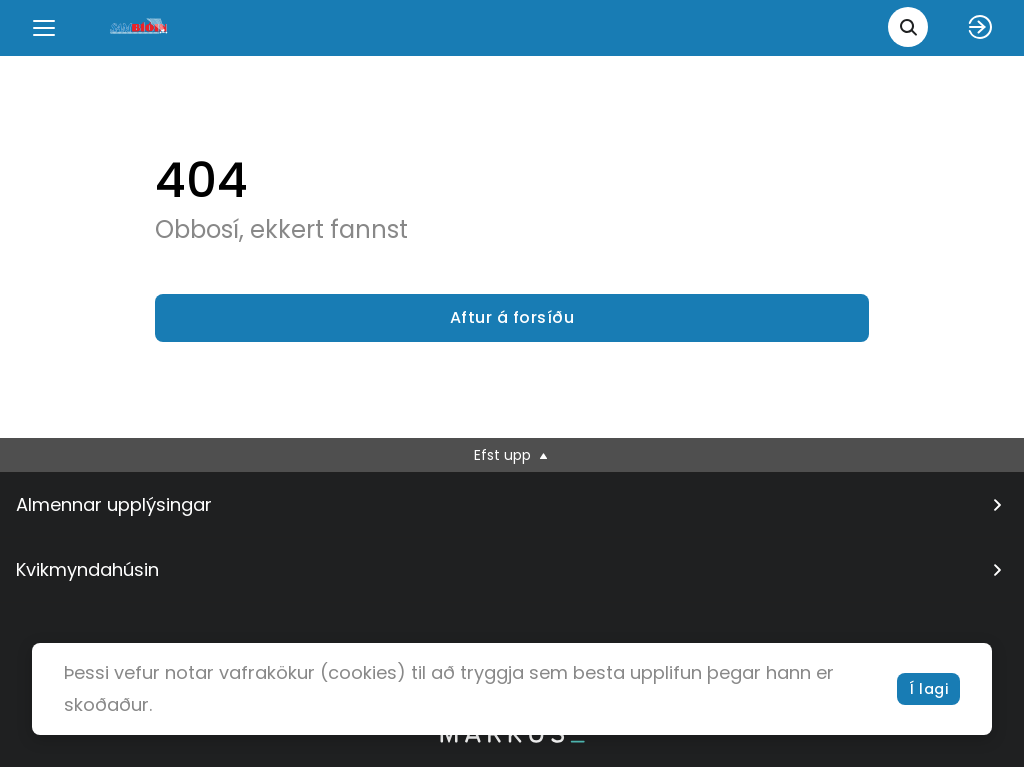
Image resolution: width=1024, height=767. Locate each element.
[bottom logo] (512, 738)
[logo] (140, 27)
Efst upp (512, 455)
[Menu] (44, 28)
